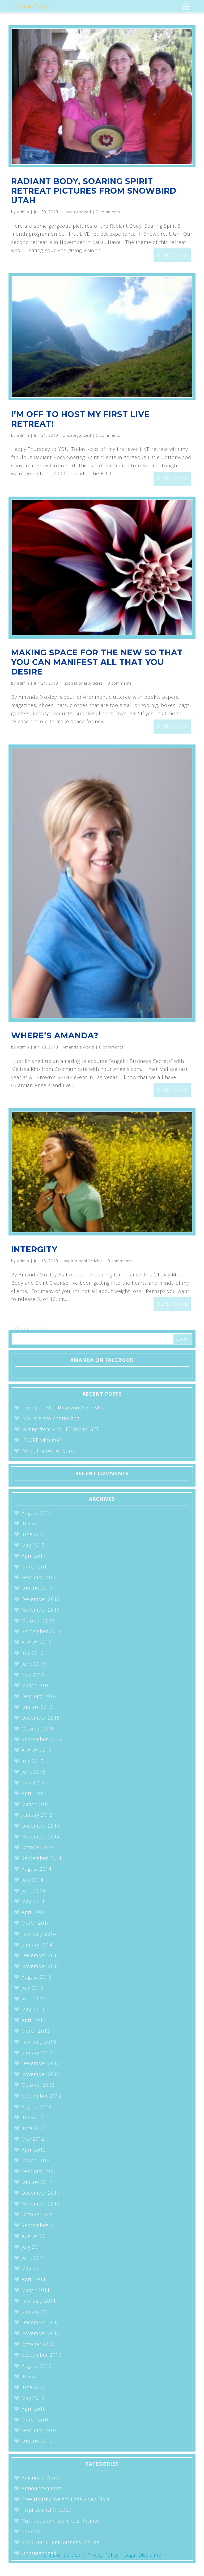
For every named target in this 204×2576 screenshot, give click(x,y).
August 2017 (37, 1512)
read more (172, 255)
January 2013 (37, 2052)
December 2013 (41, 1955)
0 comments (108, 211)
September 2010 (41, 2355)
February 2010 (39, 2430)
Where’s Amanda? (55, 1036)
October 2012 (38, 2085)
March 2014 (36, 1923)
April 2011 (34, 2279)
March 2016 (36, 1685)
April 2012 (34, 2149)
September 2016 (41, 1631)
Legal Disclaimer (143, 2555)
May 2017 (33, 1545)
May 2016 (33, 1674)
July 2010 (33, 2376)
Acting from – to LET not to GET (61, 1429)
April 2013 (34, 2020)
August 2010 (37, 2365)
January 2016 (37, 1707)
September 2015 (41, 1739)
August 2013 (37, 1977)
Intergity (34, 1249)
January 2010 (37, 2441)
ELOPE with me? (42, 1440)
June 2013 (34, 1998)
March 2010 (36, 2419)
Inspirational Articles (83, 683)
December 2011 (41, 2193)
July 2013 (33, 1987)
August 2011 (37, 2236)
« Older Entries (29, 1329)
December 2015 (41, 1717)
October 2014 (38, 1847)
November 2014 (41, 1836)
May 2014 (33, 1901)
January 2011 (37, 2311)
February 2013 (39, 2041)
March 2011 (36, 2290)
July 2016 (33, 1653)
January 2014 (37, 1944)
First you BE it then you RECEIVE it (64, 1407)
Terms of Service (60, 2555)
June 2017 (34, 1534)
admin (23, 211)
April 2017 (34, 1556)
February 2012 (39, 2171)
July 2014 (33, 1879)
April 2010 (34, 2409)
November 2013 (41, 1966)
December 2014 (41, 1825)
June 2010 (34, 2387)
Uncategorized (77, 211)
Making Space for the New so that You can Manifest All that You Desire (97, 662)
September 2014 (41, 1858)
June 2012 (34, 2128)
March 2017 (36, 1566)
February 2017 (39, 1577)
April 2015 (34, 1793)
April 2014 (34, 1912)
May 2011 (33, 2268)
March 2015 (36, 1804)
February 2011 (39, 2301)
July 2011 (33, 2247)
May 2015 (33, 1782)
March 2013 (36, 2031)
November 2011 (41, 2203)
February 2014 (39, 1933)
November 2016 (41, 1610)
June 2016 (34, 1664)
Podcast (31, 2531)
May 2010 (33, 2398)
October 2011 (38, 2214)
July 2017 (33, 1523)
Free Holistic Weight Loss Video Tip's (65, 2499)
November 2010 (41, 2333)
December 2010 (41, 2322)
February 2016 (39, 1696)
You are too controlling (51, 1418)
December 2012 (41, 2063)
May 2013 (33, 2009)
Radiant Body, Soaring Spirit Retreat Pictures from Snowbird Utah (93, 190)
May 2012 (33, 2139)
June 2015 (34, 1771)
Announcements (41, 2488)
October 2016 (38, 1620)
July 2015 (33, 1761)
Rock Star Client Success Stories (60, 2542)
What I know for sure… (50, 1450)
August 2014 (37, 1869)
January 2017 (37, 1588)
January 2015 (37, 1815)
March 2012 (36, 2160)
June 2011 (34, 2257)
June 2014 (34, 1890)
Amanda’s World (78, 1047)
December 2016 (41, 1599)
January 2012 (37, 2182)
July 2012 (33, 2117)
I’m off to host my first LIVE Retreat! (80, 419)
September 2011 (41, 2225)
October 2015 (38, 1728)
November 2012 (41, 2074)
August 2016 (37, 1642)
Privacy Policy (102, 2555)
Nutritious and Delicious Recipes (61, 2520)
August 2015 (37, 1750)
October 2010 (38, 2344)
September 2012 (41, 2095)
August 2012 (37, 2106)
